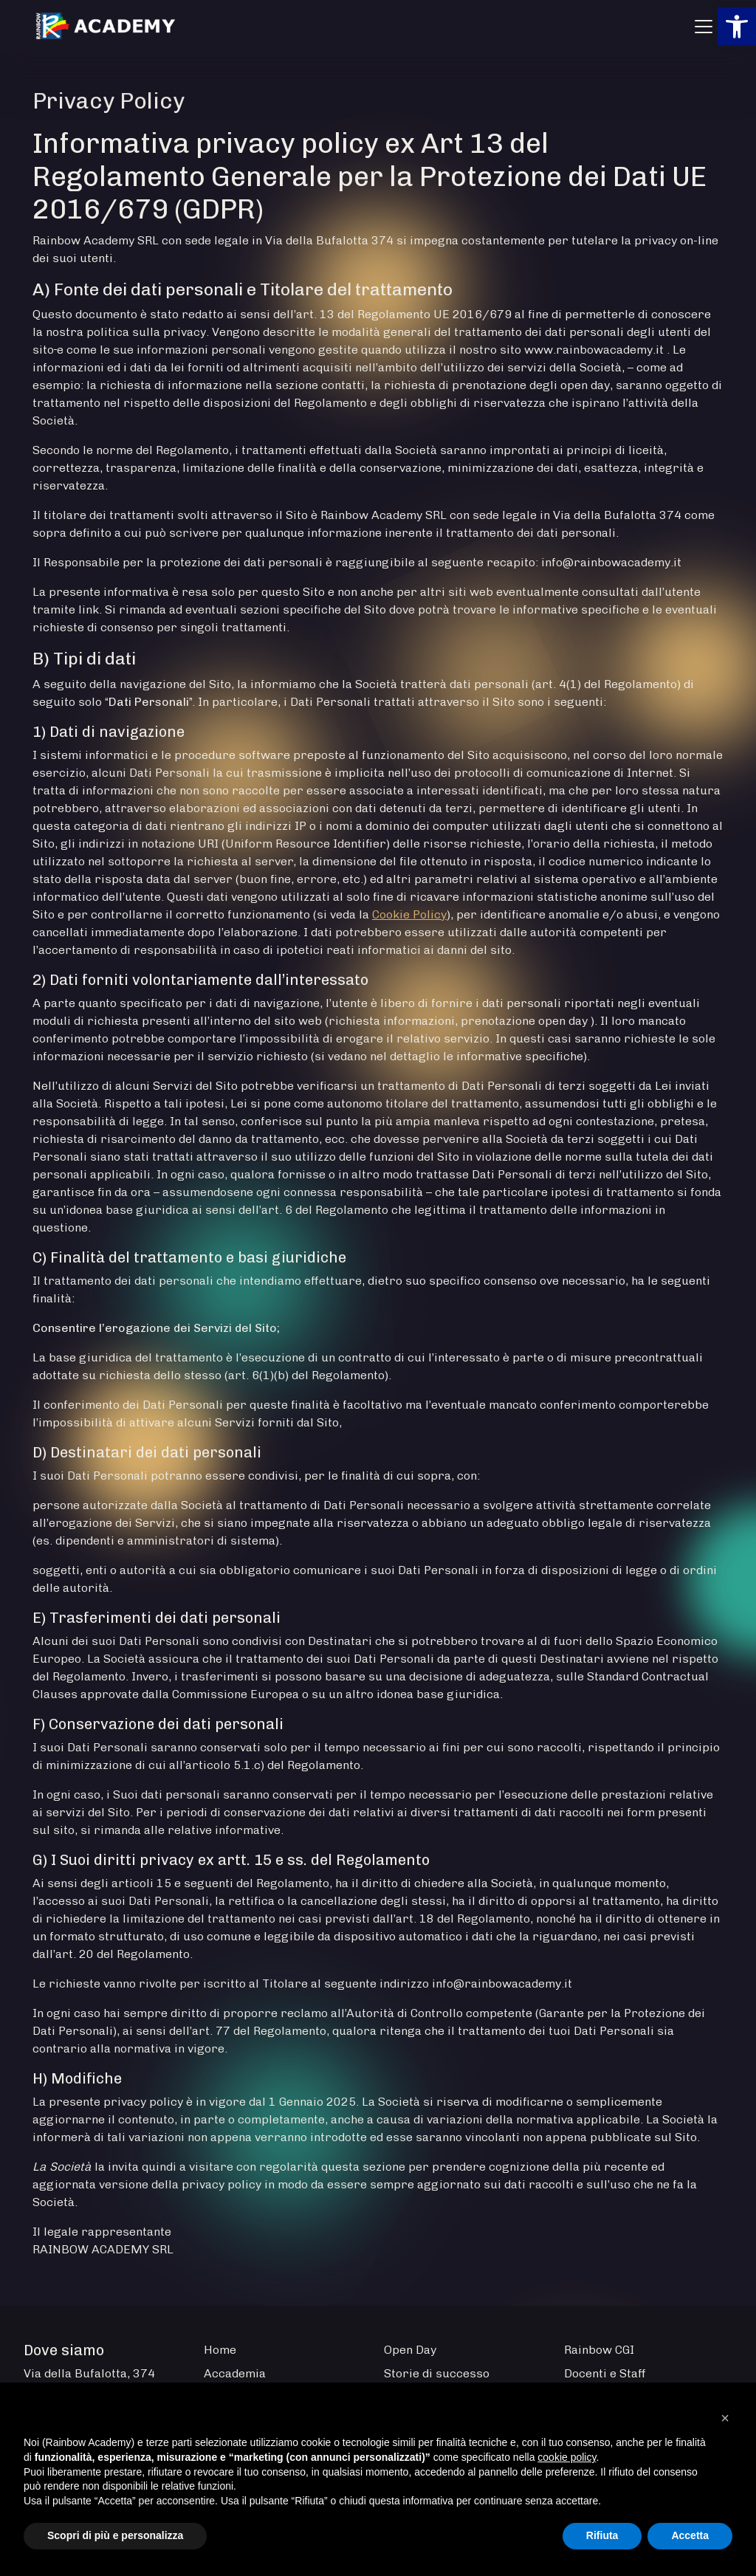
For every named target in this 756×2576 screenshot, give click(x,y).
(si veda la (342, 914)
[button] (737, 26)
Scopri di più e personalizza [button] (115, 2535)
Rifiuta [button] (602, 2535)
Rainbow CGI (599, 2350)
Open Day (410, 2350)
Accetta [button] (690, 2535)
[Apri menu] (704, 27)
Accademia (235, 2373)
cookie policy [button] (566, 2457)
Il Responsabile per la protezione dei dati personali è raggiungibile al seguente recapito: (286, 562)
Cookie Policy (409, 914)
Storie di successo (436, 2373)
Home (220, 2350)
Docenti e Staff (605, 2373)
